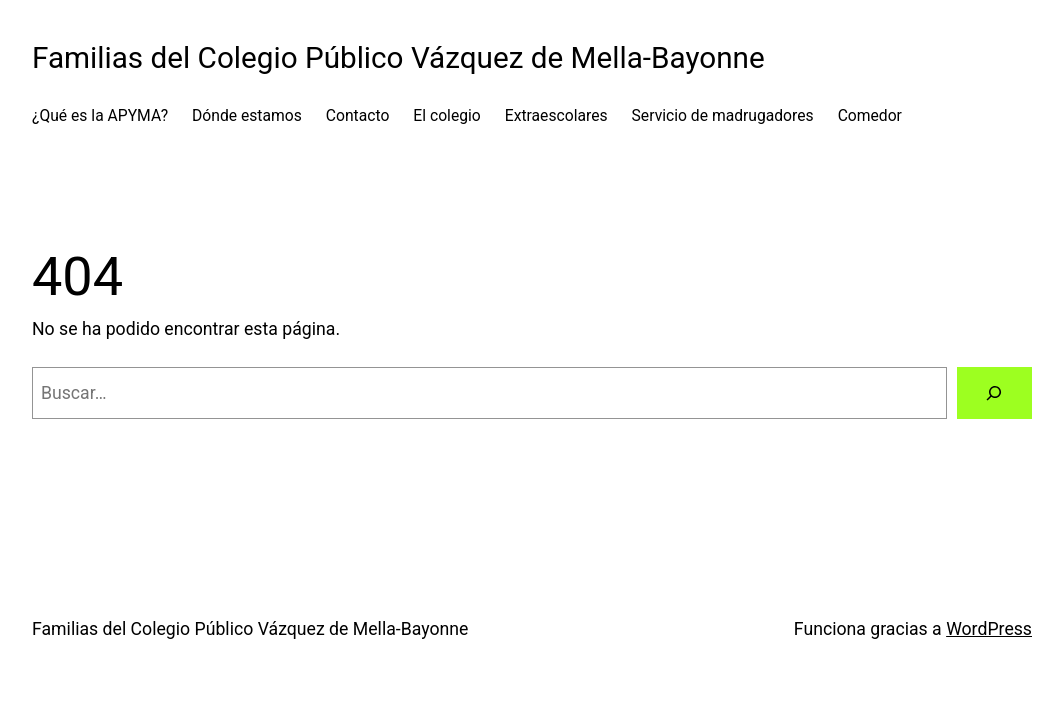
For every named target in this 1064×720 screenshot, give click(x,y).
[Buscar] (994, 393)
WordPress (989, 629)
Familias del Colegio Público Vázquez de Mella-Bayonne (398, 57)
